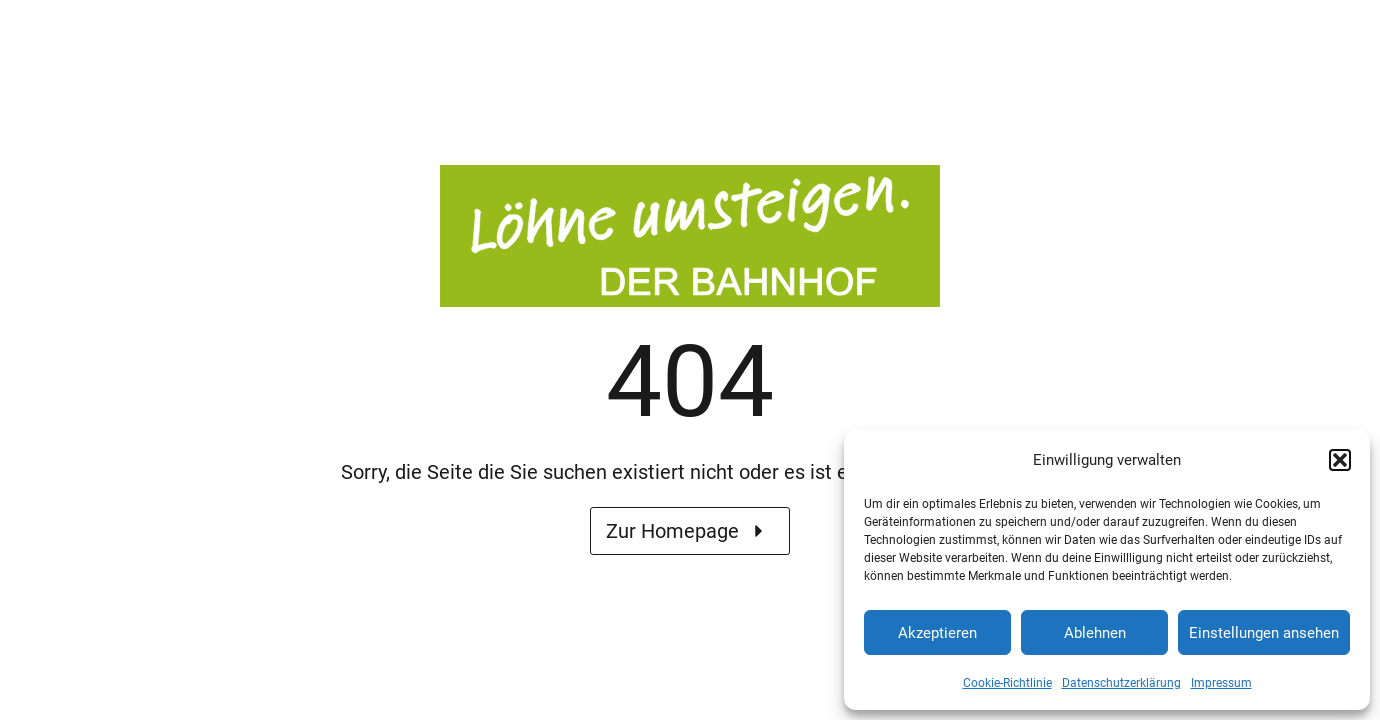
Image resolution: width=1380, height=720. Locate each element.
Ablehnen (1095, 633)
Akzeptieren (937, 633)
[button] (1340, 460)
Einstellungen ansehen (1264, 633)
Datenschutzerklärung (1121, 683)
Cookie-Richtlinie (1007, 683)
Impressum (1221, 683)
